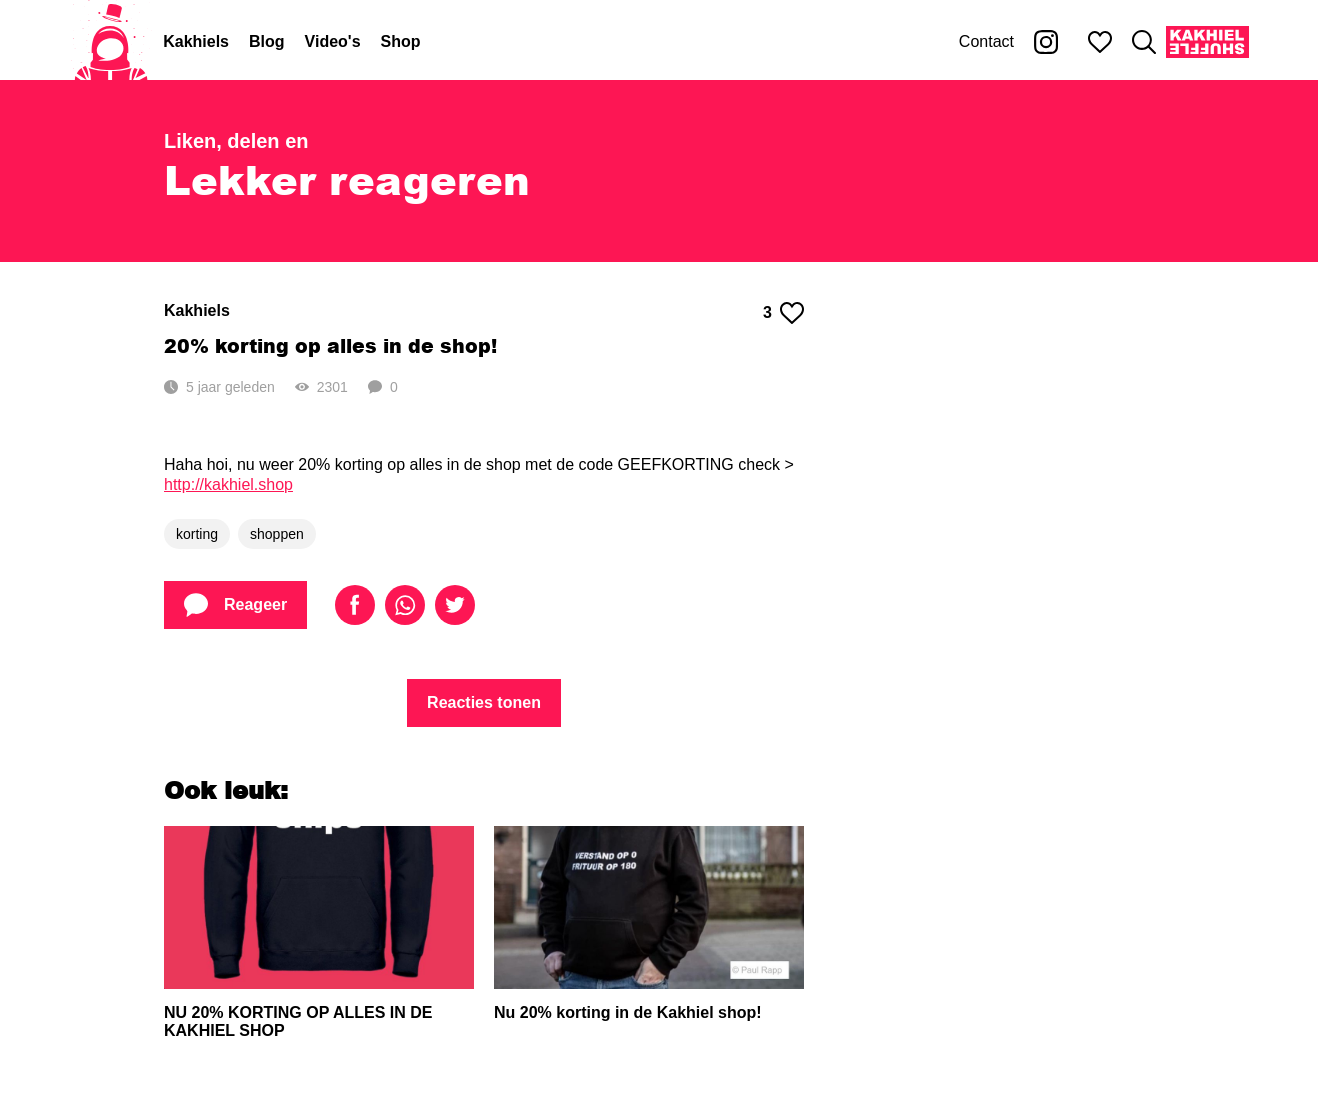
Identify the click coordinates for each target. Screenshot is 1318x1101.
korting (197, 534)
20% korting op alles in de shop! (330, 345)
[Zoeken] (1144, 42)
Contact (986, 41)
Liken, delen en (236, 141)
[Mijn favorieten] (1100, 42)
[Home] (111, 42)
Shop (401, 41)
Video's (333, 41)
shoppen (277, 534)
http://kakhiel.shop (228, 484)
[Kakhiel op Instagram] (1046, 42)
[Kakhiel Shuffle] (1207, 42)
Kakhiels (196, 41)
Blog (267, 41)
